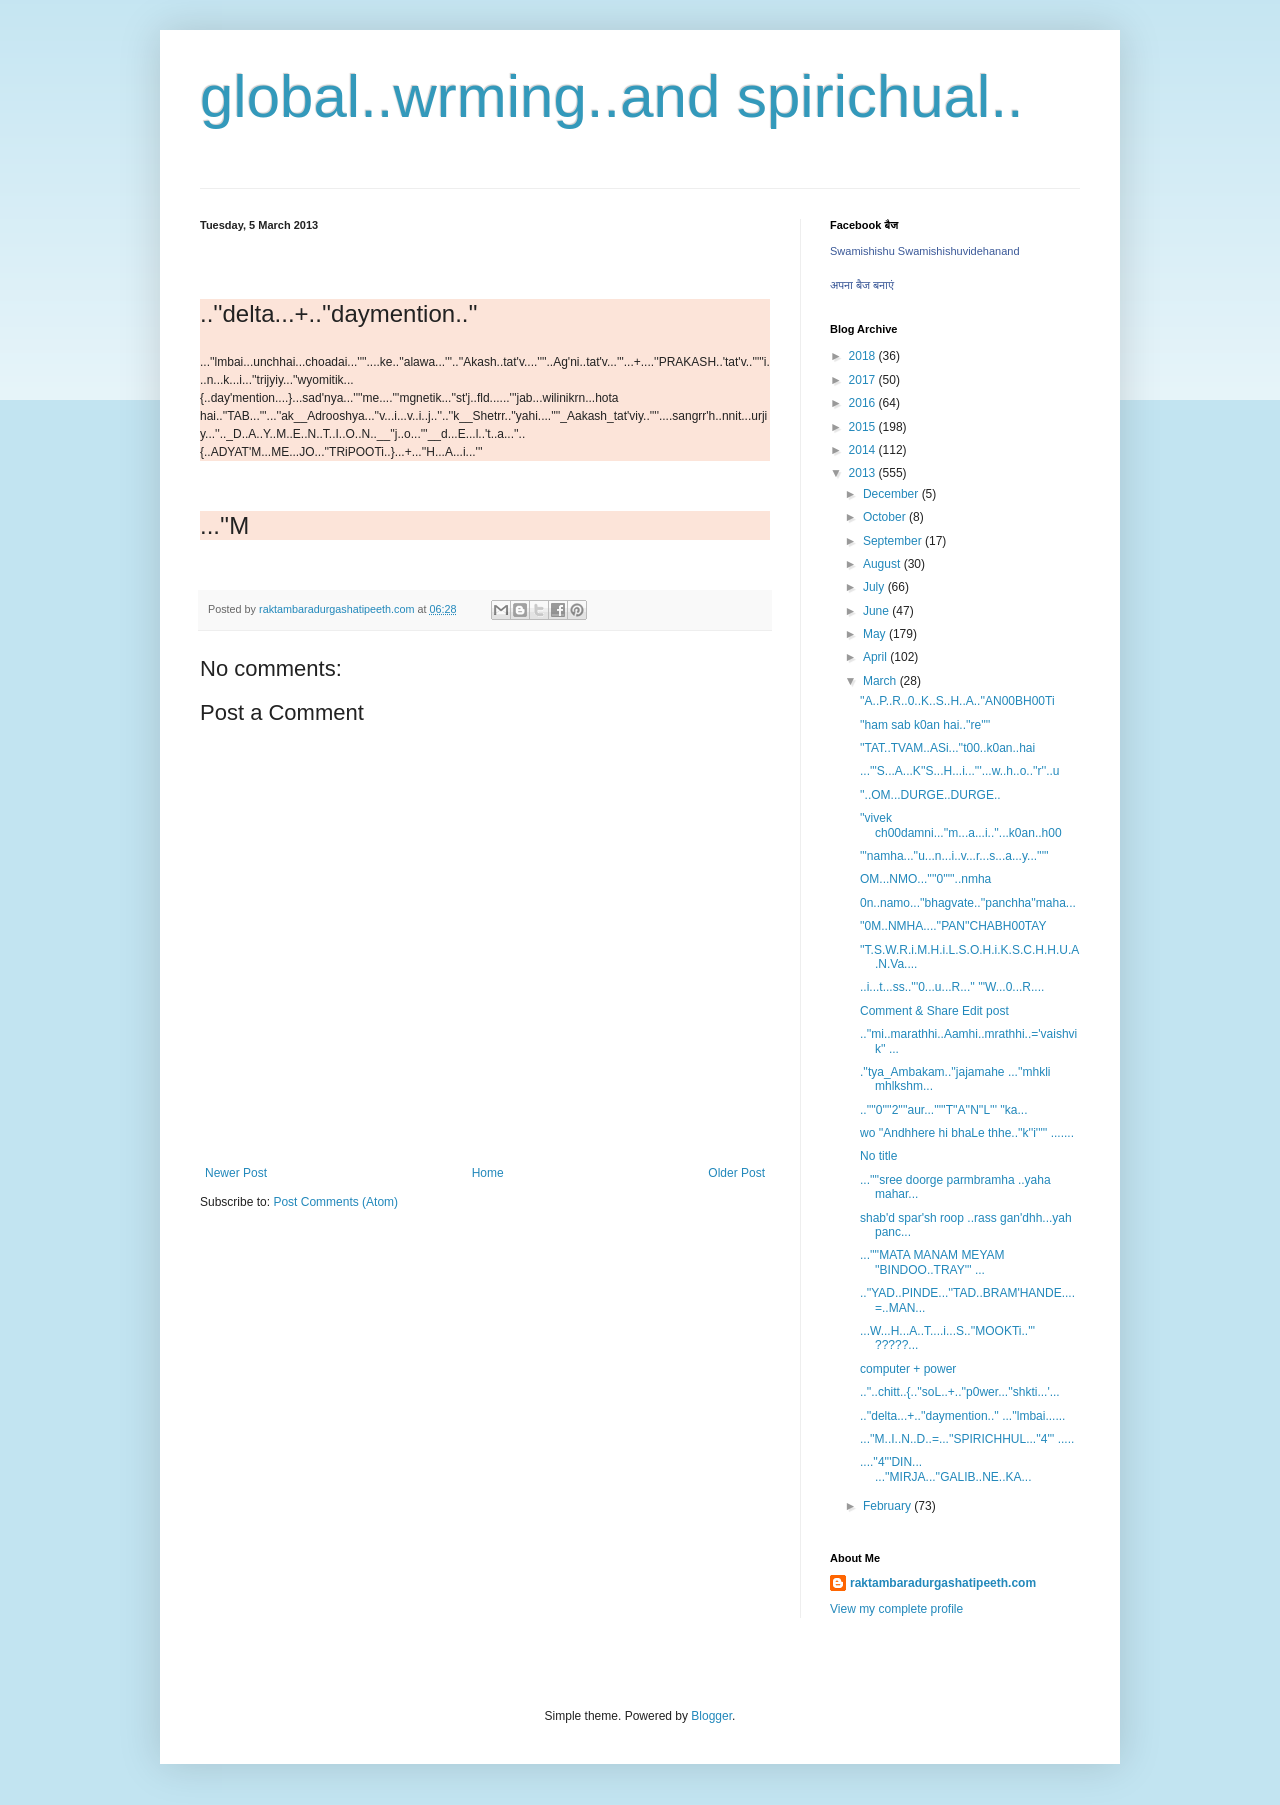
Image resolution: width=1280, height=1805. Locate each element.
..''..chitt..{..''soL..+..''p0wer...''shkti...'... (960, 1392)
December (892, 494)
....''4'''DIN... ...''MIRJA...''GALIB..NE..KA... (946, 1469)
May (876, 634)
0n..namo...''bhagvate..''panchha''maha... (968, 903)
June (877, 611)
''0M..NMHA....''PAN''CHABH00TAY (953, 926)
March (881, 681)
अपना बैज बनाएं (862, 285)
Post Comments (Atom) (335, 1202)
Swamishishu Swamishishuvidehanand (925, 251)
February (888, 1506)
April (876, 657)
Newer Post (236, 1173)
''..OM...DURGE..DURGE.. (930, 795)
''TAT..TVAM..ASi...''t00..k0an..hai (947, 748)
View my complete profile (896, 1609)
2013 (864, 473)
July (875, 587)
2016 (864, 403)
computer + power (908, 1369)
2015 (864, 427)
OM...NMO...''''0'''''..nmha (925, 879)
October (886, 517)
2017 (864, 380)
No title (878, 1156)
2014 (864, 450)
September (894, 541)
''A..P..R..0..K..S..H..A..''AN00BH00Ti (957, 701)
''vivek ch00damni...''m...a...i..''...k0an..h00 (961, 825)
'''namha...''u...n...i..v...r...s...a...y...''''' (954, 856)
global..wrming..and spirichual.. (612, 96)
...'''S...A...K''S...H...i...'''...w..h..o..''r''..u (960, 771)
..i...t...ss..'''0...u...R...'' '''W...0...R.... (952, 987)
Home (488, 1173)
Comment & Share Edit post (934, 1011)
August (883, 564)
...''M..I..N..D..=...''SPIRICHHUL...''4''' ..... (967, 1439)
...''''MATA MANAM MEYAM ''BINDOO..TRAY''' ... (932, 1262)
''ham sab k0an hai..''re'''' (925, 725)
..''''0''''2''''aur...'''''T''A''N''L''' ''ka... (944, 1110)
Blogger (711, 1716)
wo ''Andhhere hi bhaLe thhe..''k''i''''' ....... (967, 1133)
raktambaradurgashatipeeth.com (943, 1583)
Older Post (736, 1173)
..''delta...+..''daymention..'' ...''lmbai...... (962, 1416)
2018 (864, 356)
